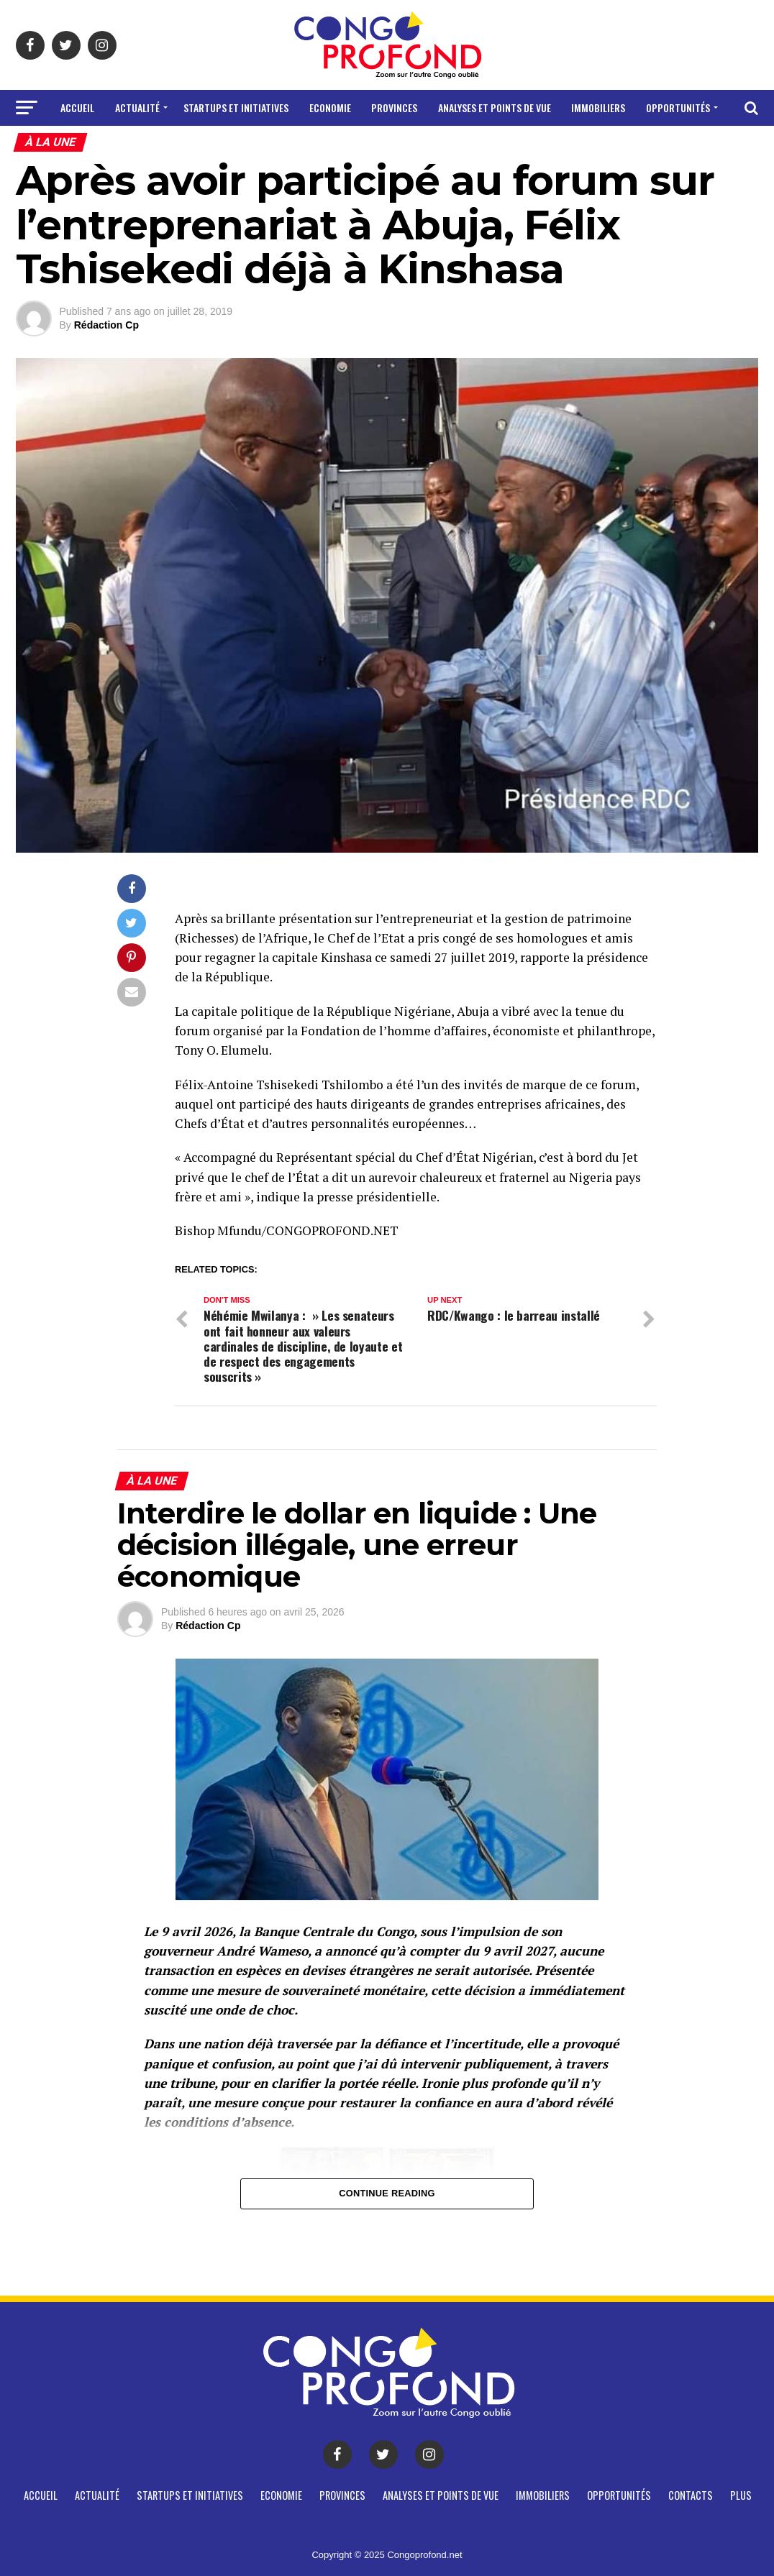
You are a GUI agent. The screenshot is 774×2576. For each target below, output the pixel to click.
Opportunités (678, 107)
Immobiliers (598, 107)
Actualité (137, 107)
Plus (417, 145)
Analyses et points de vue (494, 107)
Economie (330, 107)
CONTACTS (364, 145)
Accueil (77, 107)
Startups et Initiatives (235, 107)
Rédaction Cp (106, 325)
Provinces (394, 107)
